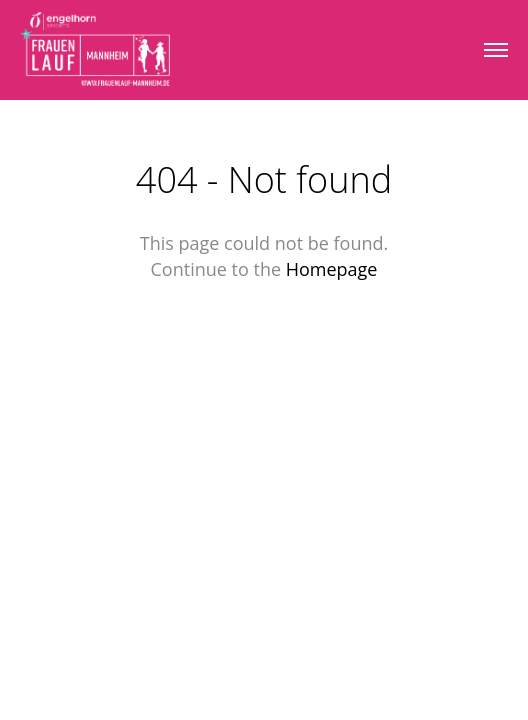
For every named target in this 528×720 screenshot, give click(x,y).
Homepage (332, 269)
